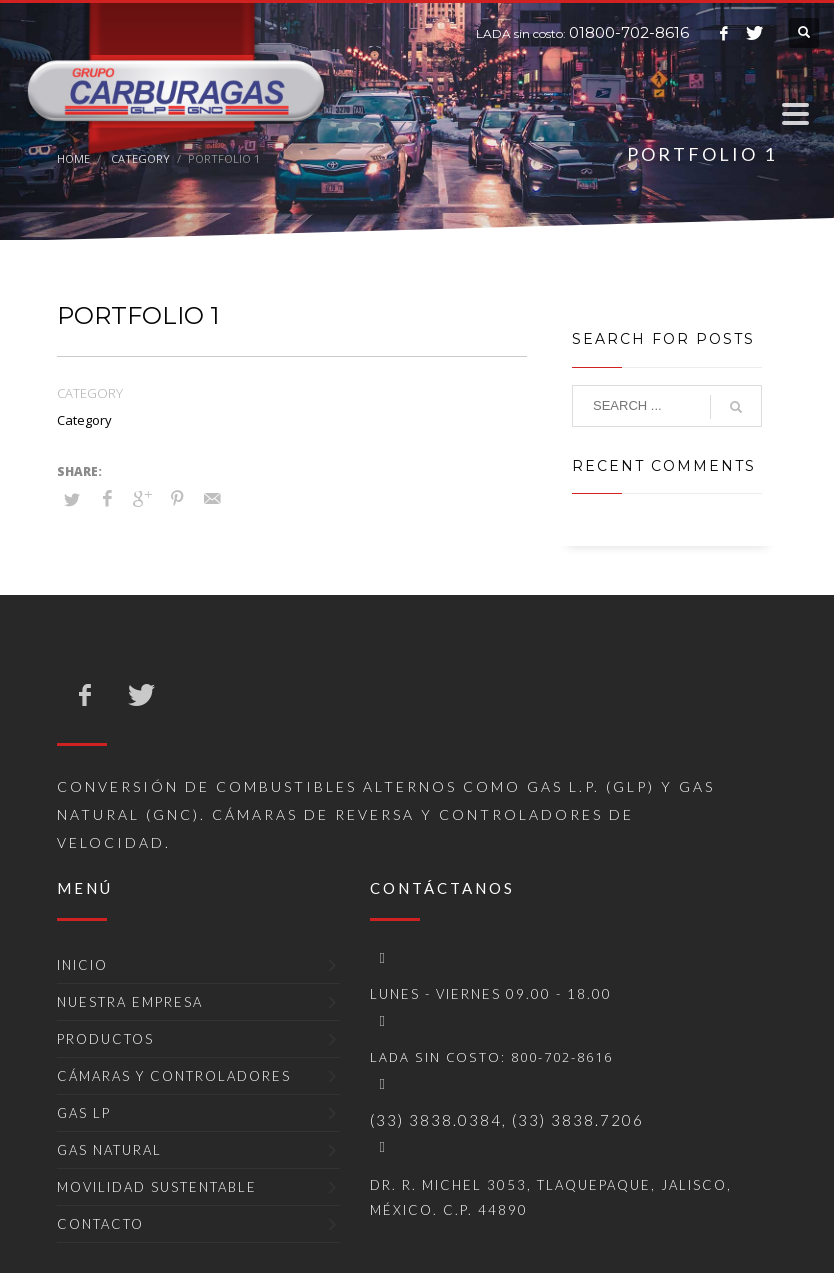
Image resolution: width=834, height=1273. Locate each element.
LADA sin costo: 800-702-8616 (491, 1057)
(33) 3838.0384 (436, 1120)
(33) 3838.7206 (578, 1120)
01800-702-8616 (629, 32)
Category (84, 420)
